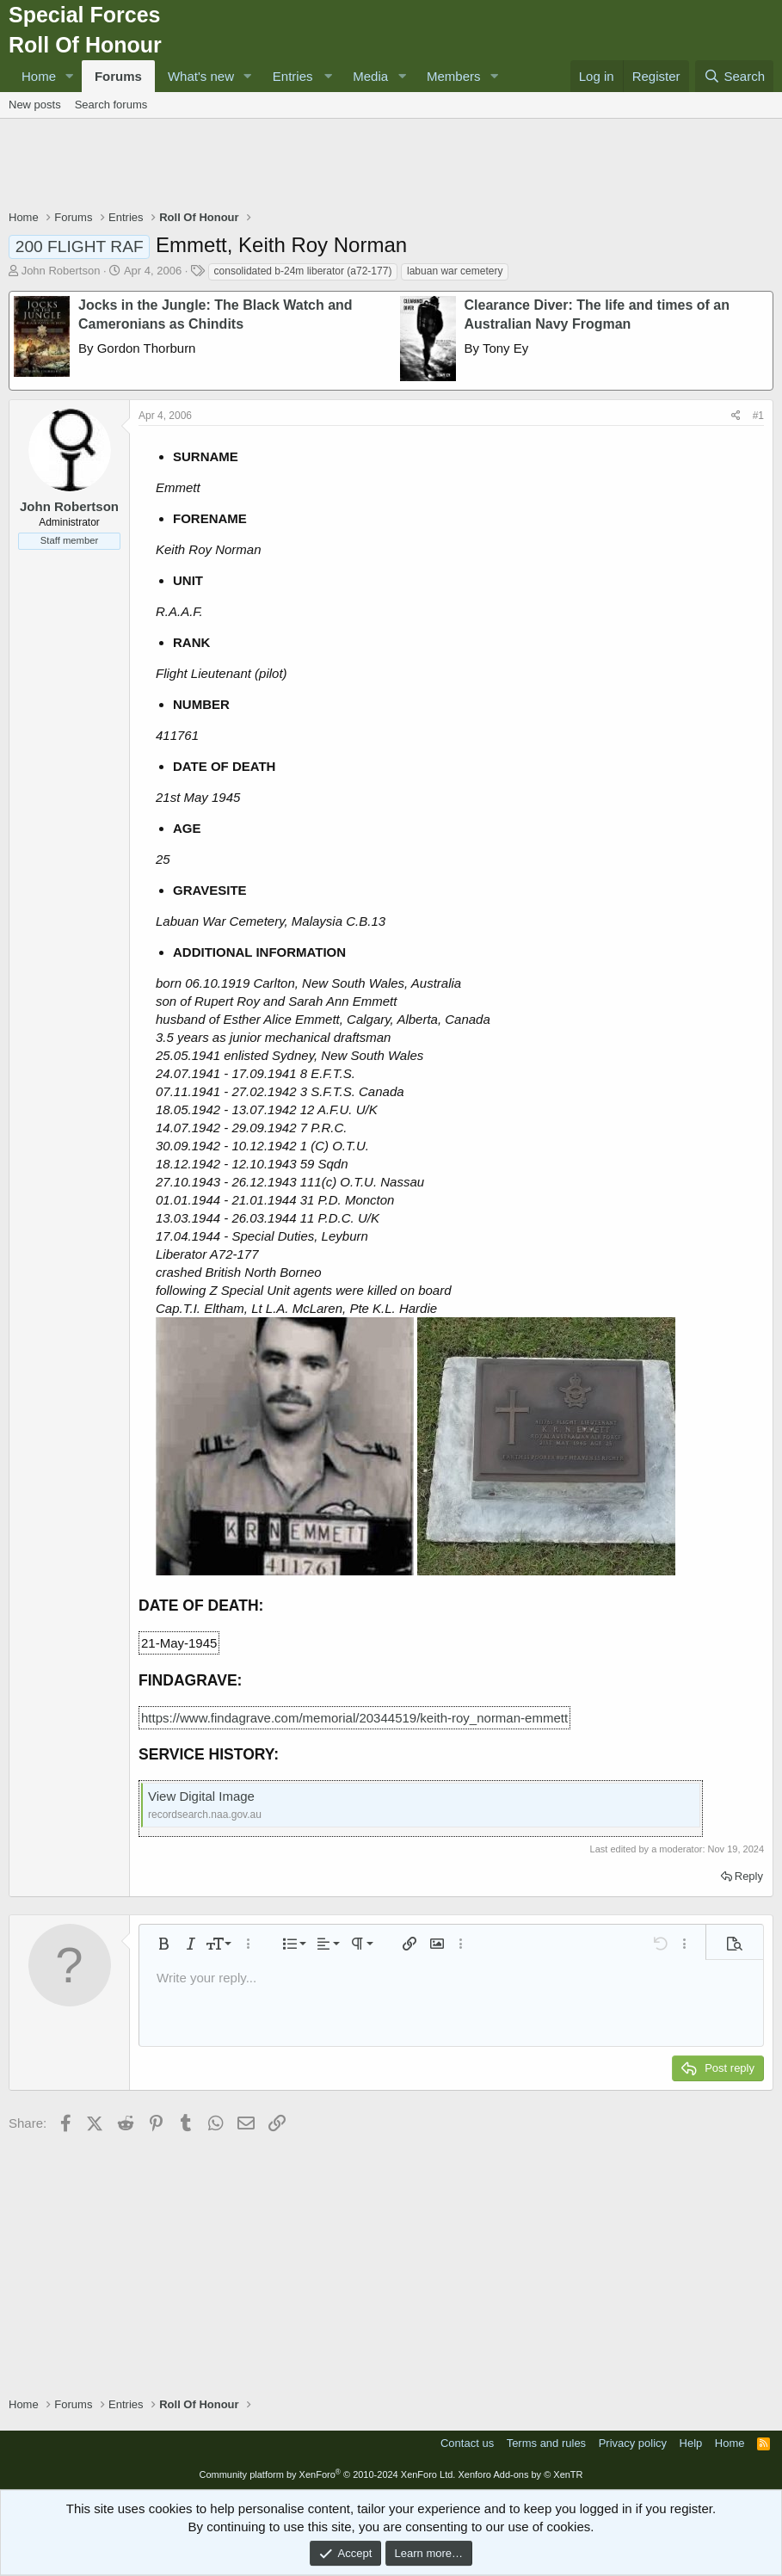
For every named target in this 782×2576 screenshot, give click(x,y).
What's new (201, 76)
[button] (70, 76)
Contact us (467, 2443)
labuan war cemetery (454, 271)
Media (370, 76)
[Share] (736, 416)
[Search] (734, 76)
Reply (749, 1876)
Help (691, 2443)
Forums (118, 76)
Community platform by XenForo (327, 2474)
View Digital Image (201, 1796)
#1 (758, 416)
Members (454, 76)
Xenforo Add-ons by (520, 2474)
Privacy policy (633, 2443)
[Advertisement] (391, 166)
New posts (35, 104)
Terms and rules (546, 2443)
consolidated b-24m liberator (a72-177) (303, 271)
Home (39, 76)
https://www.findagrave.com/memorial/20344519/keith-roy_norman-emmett (354, 1717)
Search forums (111, 104)
